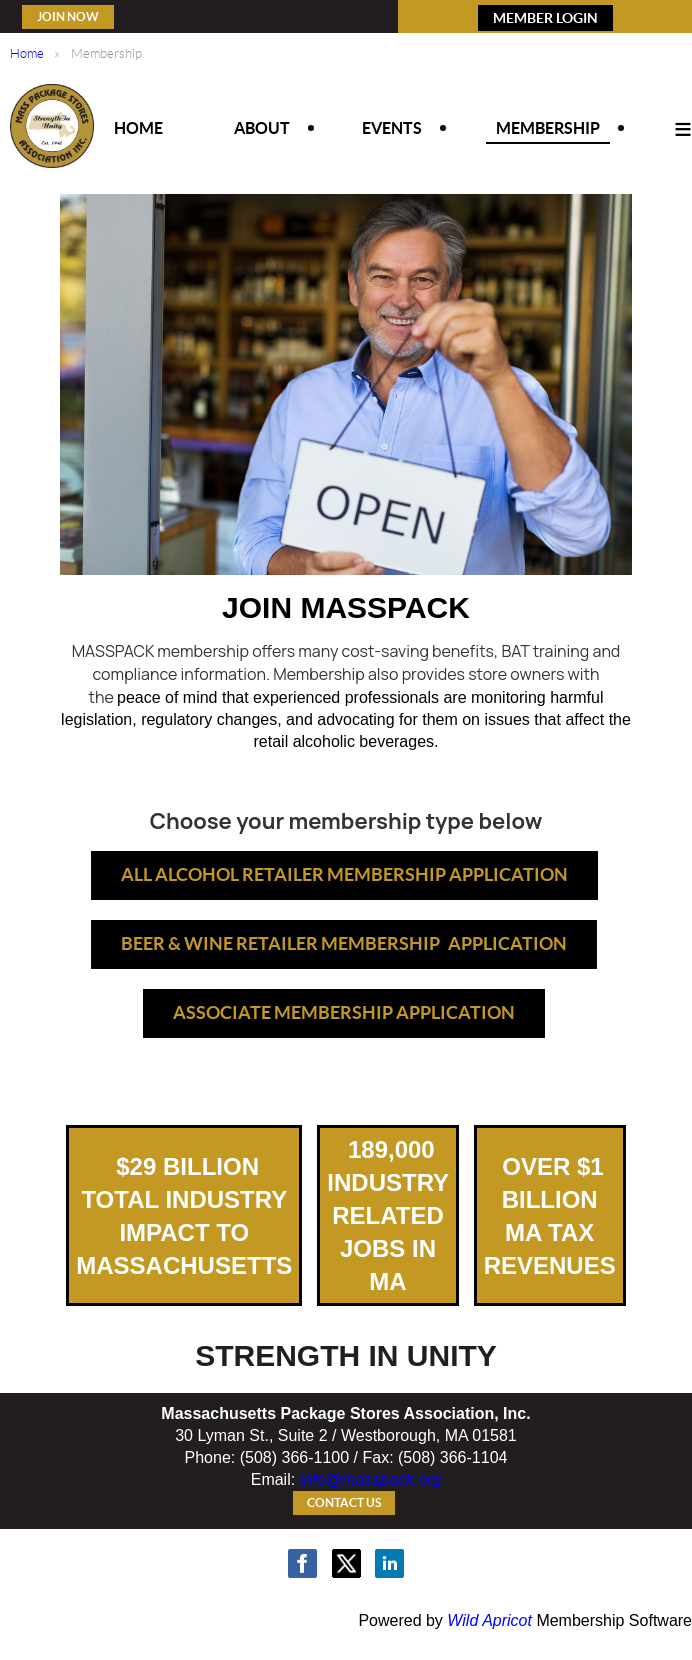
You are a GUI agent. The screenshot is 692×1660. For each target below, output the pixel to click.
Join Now (68, 16)
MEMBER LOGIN (545, 18)
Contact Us (344, 1502)
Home (27, 53)
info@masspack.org (371, 1479)
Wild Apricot (489, 1620)
